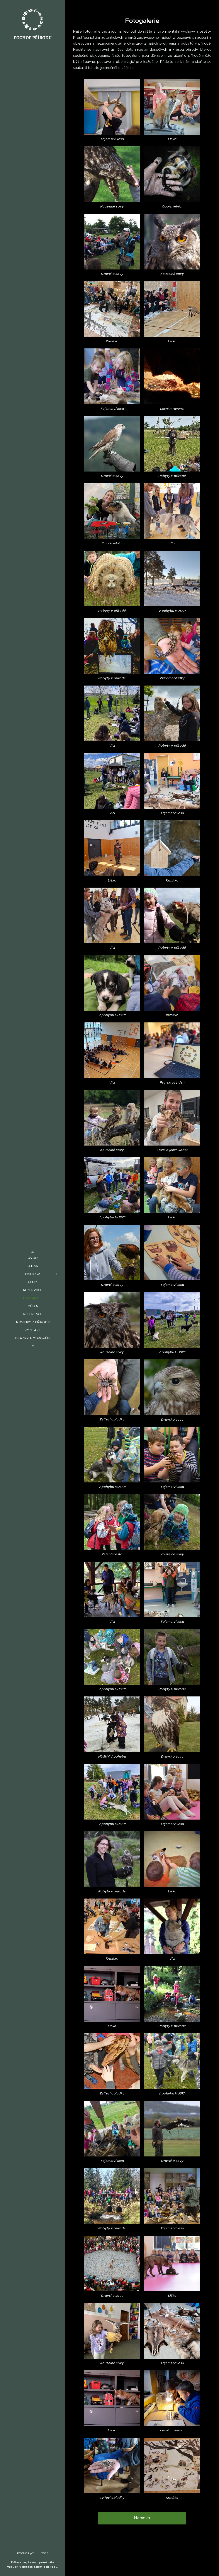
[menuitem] (32, 1257)
